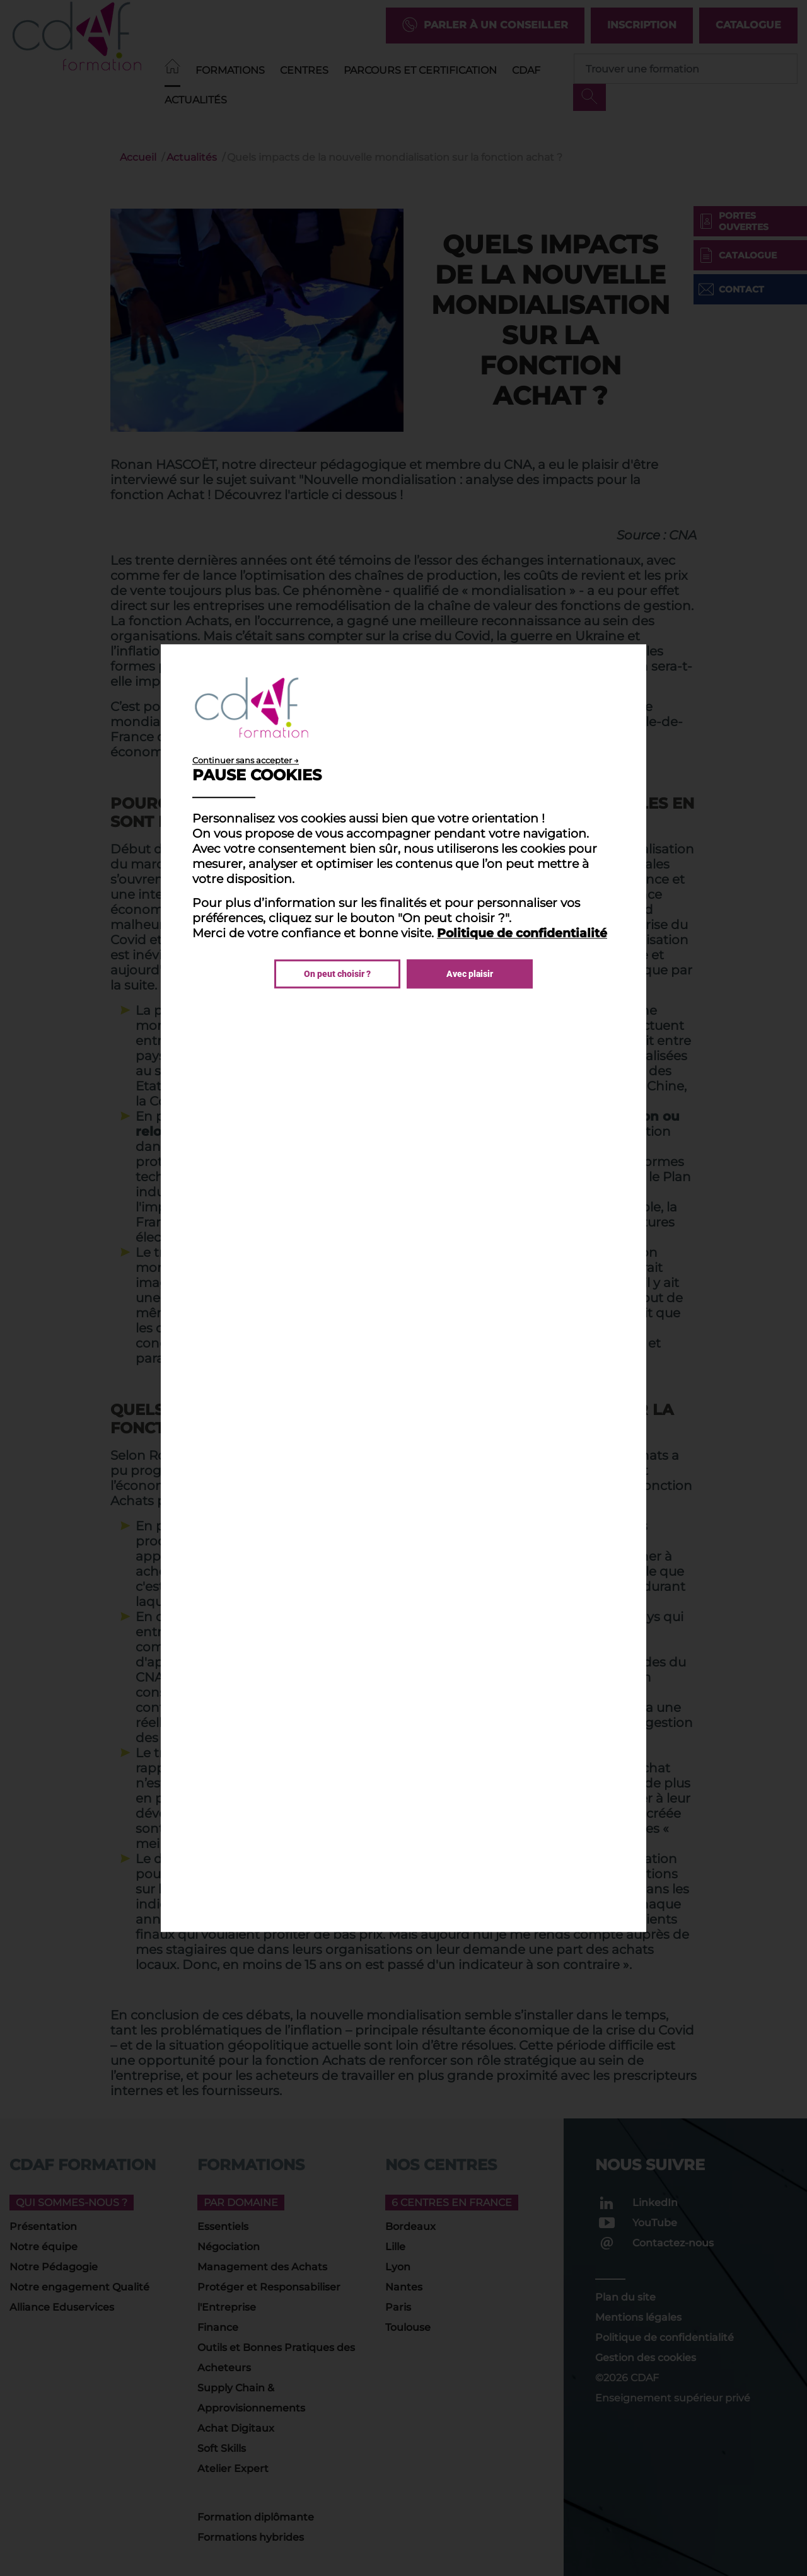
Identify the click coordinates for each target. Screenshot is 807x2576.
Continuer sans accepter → (245, 760)
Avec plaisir (469, 974)
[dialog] (403, 1288)
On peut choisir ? (337, 974)
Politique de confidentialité (522, 932)
